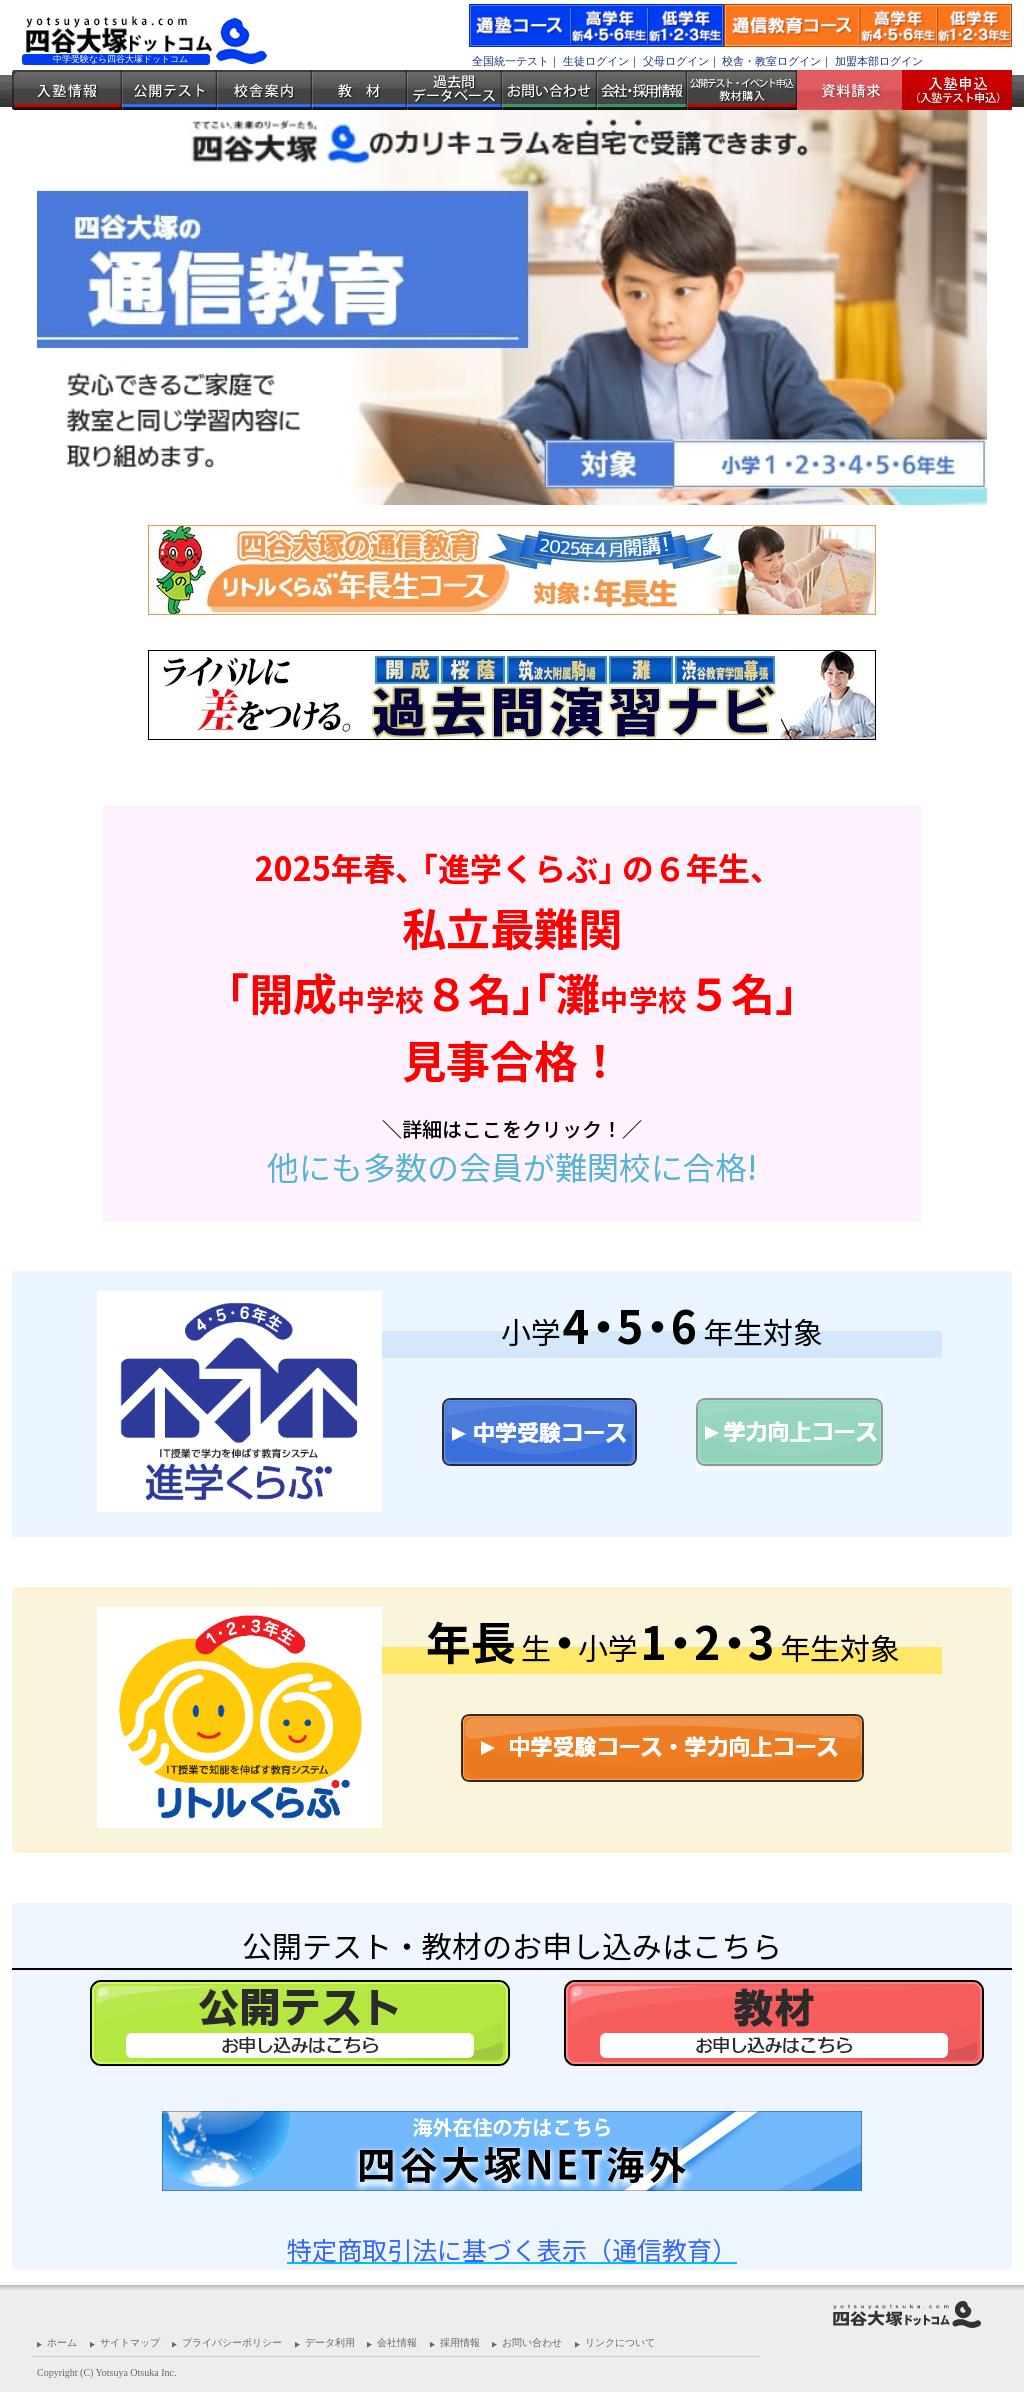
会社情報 (397, 2342)
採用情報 (460, 2342)
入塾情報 (67, 90)
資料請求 (857, 90)
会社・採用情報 (642, 90)
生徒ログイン (596, 61)
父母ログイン (676, 61)
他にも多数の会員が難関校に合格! (512, 1166)
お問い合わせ (549, 90)
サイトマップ (130, 2342)
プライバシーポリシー (232, 2342)
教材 (359, 90)
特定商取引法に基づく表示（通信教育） (512, 2249)
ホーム (62, 2342)
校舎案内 (264, 90)
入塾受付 (949, 90)
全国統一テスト (510, 61)
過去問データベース (454, 90)
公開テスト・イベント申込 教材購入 (742, 90)
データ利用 (330, 2342)
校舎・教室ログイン (771, 61)
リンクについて (620, 2342)
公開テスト (169, 90)
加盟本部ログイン (879, 61)
